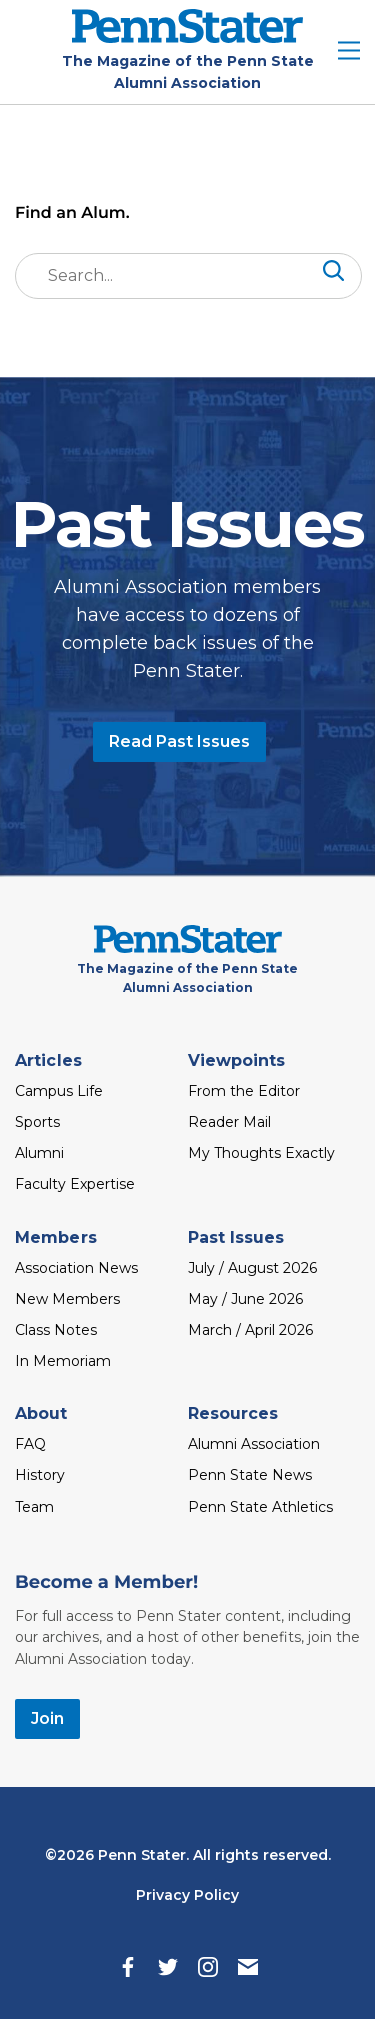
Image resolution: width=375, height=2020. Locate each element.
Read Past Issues (179, 741)
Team (34, 1507)
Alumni (39, 1153)
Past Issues (236, 1237)
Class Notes (56, 1330)
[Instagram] (208, 1967)
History (40, 1475)
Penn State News (250, 1475)
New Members (67, 1299)
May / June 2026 (245, 1299)
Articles (48, 1060)
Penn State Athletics (260, 1507)
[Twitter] (168, 1967)
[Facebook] (128, 1967)
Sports (37, 1122)
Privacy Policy (187, 1895)
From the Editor (244, 1091)
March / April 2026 (250, 1330)
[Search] (332, 275)
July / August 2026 (252, 1268)
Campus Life (59, 1091)
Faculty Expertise (75, 1184)
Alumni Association (254, 1444)
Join (47, 1718)
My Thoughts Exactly (261, 1153)
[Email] (248, 1967)
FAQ (30, 1444)
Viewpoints (237, 1060)
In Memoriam (63, 1361)
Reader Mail (229, 1122)
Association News (76, 1268)
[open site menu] (349, 52)
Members (56, 1237)
